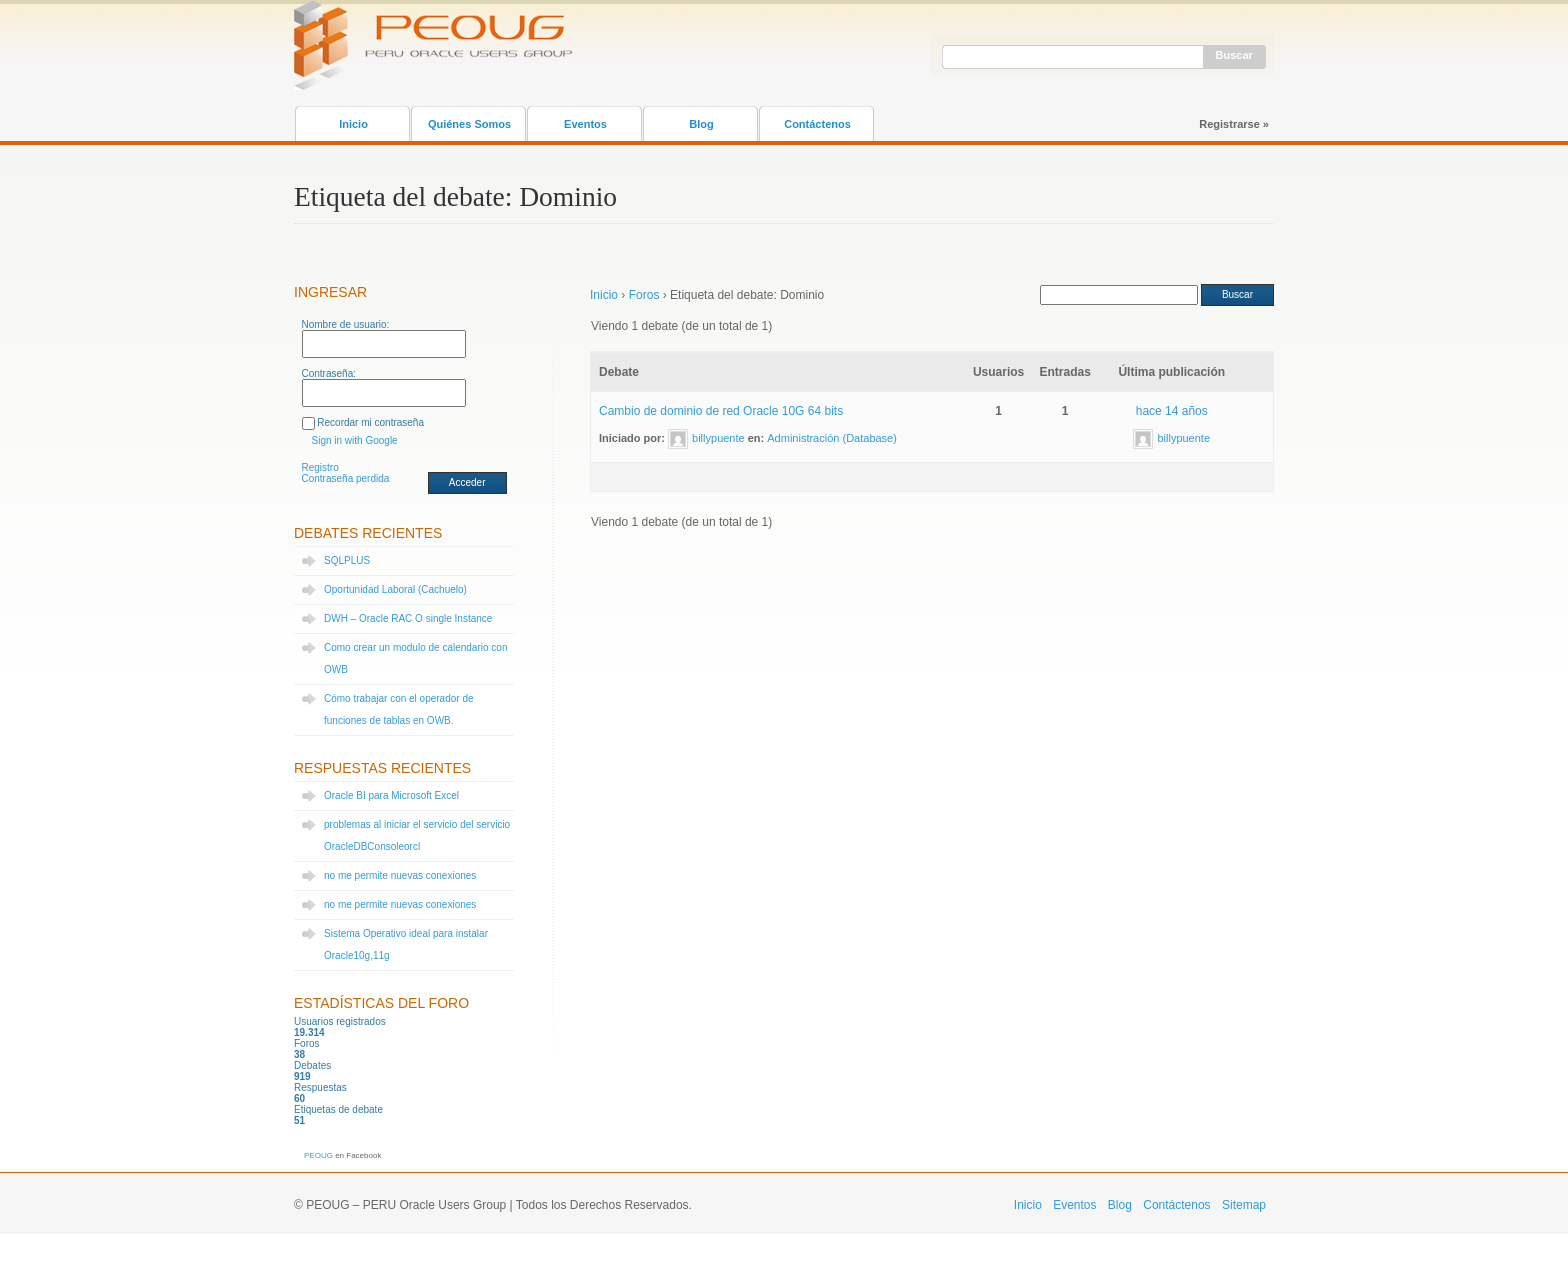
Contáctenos (817, 124)
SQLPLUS (347, 560)
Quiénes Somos (469, 124)
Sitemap (1244, 1205)
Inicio (353, 124)
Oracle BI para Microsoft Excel (391, 795)
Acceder (467, 482)
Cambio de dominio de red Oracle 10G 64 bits (721, 411)
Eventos (585, 124)
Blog (701, 124)
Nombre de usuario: (346, 324)
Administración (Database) (832, 438)
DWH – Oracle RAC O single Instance (408, 618)
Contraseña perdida (346, 478)
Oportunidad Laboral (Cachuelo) (395, 589)
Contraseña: (329, 373)
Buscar (1234, 55)
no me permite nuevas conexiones (400, 875)
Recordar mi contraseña (370, 422)
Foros (644, 295)
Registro (320, 467)
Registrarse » (1234, 124)
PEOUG (318, 1155)
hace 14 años (1172, 411)
